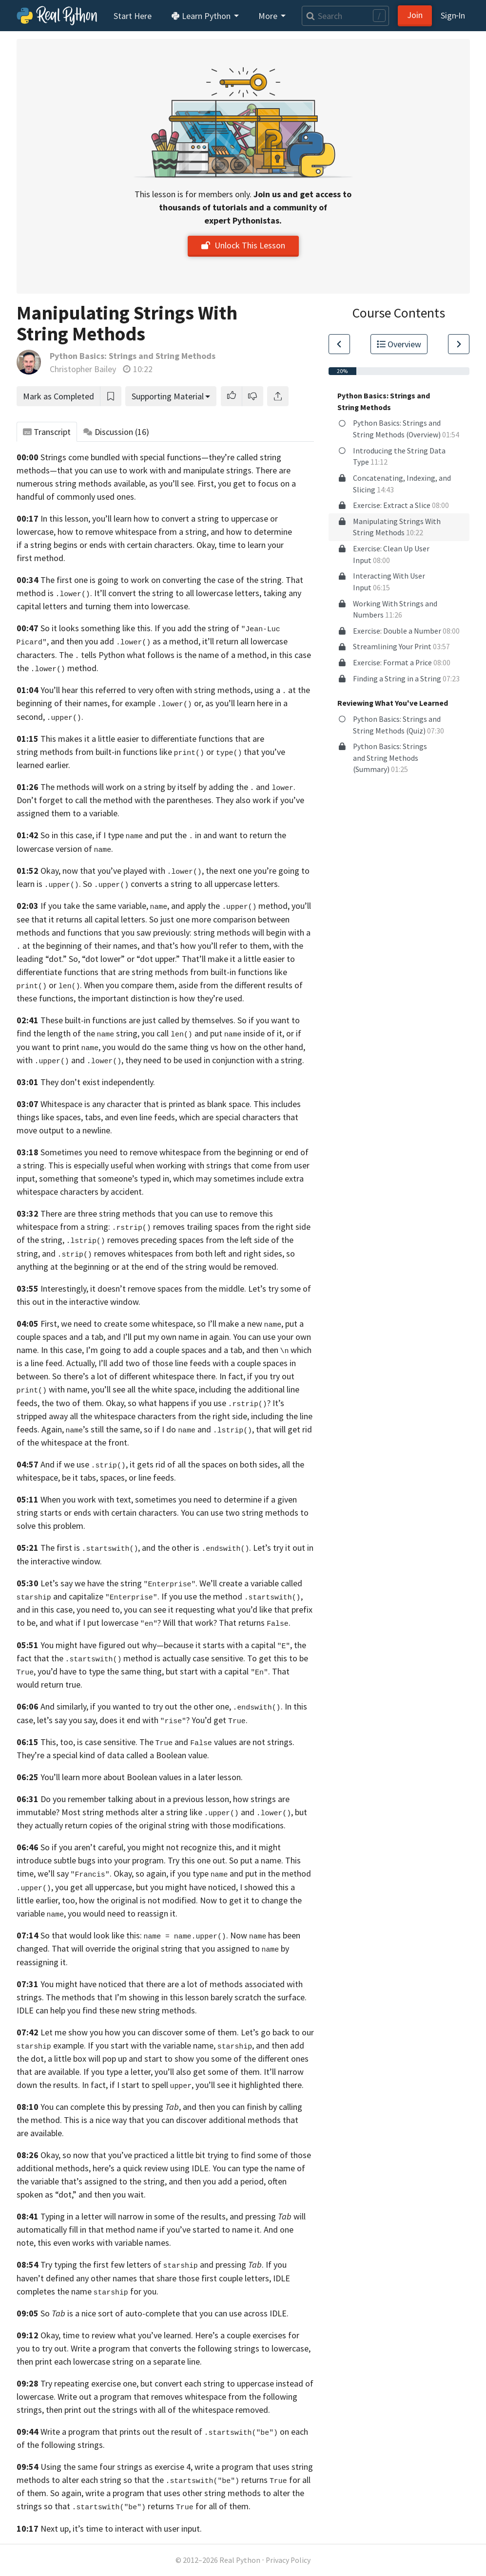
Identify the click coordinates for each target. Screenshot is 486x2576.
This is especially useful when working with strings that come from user (179, 1165)
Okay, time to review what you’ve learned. (116, 2335)
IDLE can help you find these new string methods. (107, 2010)
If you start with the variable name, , (171, 2045)
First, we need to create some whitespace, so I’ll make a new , (162, 1323)
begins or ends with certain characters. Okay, (135, 544)
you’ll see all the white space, (144, 1389)
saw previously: (164, 932)
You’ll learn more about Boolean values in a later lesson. (141, 1777)
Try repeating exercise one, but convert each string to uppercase (157, 2383)
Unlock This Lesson (243, 245)
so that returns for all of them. (147, 2506)
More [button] (268, 15)
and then (267, 1349)
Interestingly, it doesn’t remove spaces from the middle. (143, 1288)
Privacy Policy (288, 2560)
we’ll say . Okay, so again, (103, 1873)
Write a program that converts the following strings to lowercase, (191, 2348)
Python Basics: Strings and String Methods (132, 355)
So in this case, (67, 835)
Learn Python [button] (202, 15)
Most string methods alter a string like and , (177, 1812)
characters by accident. (102, 1191)
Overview (399, 344)
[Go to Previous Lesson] (339, 344)
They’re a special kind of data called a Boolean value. (113, 1755)
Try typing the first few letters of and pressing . (152, 2264)
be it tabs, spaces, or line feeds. (119, 1477)
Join (415, 14)
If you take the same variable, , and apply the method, (165, 905)
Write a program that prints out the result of (159, 2431)
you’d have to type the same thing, (101, 1671)
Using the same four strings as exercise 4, (116, 2466)
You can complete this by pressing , (110, 2106)
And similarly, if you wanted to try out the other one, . (161, 1706)
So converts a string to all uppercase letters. (181, 883)
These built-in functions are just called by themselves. (137, 1020)
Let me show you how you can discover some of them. (139, 2032)
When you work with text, (86, 1499)
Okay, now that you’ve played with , (122, 870)
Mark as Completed (58, 396)
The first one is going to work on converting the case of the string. (162, 579)
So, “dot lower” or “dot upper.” (124, 958)
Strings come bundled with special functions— (124, 457)
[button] (231, 396)
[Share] (278, 396)
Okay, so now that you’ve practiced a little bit (122, 2155)
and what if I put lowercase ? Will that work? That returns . (165, 1622)
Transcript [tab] (47, 431)
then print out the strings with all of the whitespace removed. (158, 2409)
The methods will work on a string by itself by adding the (144, 786)
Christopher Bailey (83, 369)
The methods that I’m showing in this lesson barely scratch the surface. (176, 1997)
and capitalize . (106, 1596)
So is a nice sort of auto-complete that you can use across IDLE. (164, 2313)
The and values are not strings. (216, 1742)
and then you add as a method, (125, 641)
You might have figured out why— (102, 1645)
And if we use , (84, 1464)
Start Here (133, 15)
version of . (85, 848)
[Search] (345, 16)
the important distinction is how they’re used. (161, 998)
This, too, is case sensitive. (88, 1742)
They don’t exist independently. (97, 1082)
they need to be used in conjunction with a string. (214, 1060)
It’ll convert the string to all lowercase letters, (177, 593)
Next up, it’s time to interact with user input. (121, 2528)
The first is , (90, 1547)
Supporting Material (168, 396)
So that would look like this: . (134, 1935)
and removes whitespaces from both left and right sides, (163, 1253)
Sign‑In (453, 15)
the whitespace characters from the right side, (164, 1416)
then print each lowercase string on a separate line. (109, 2361)
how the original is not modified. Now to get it (164, 1900)
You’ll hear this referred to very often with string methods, (146, 690)
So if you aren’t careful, (82, 1847)
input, (27, 1178)
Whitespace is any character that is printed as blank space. (146, 1103)
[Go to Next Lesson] (458, 344)
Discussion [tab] (116, 431)
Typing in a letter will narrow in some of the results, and (141, 2216)
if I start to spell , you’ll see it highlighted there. (207, 2084)
